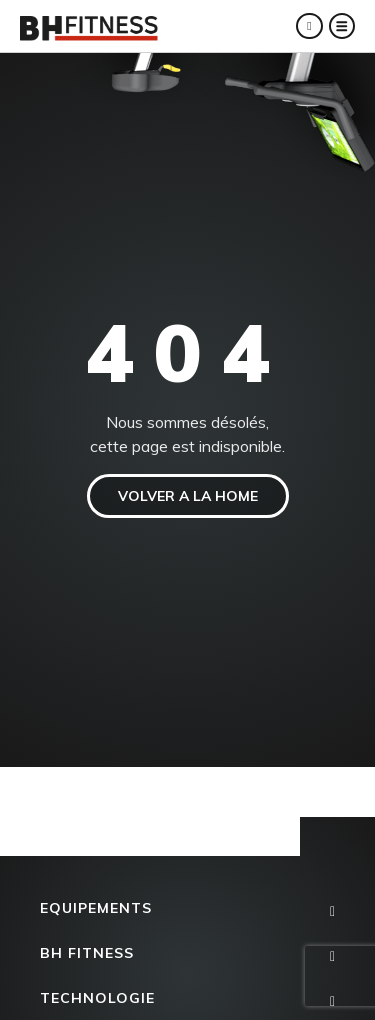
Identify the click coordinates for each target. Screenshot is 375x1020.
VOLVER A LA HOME (188, 496)
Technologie (97, 998)
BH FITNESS (87, 953)
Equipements (96, 908)
